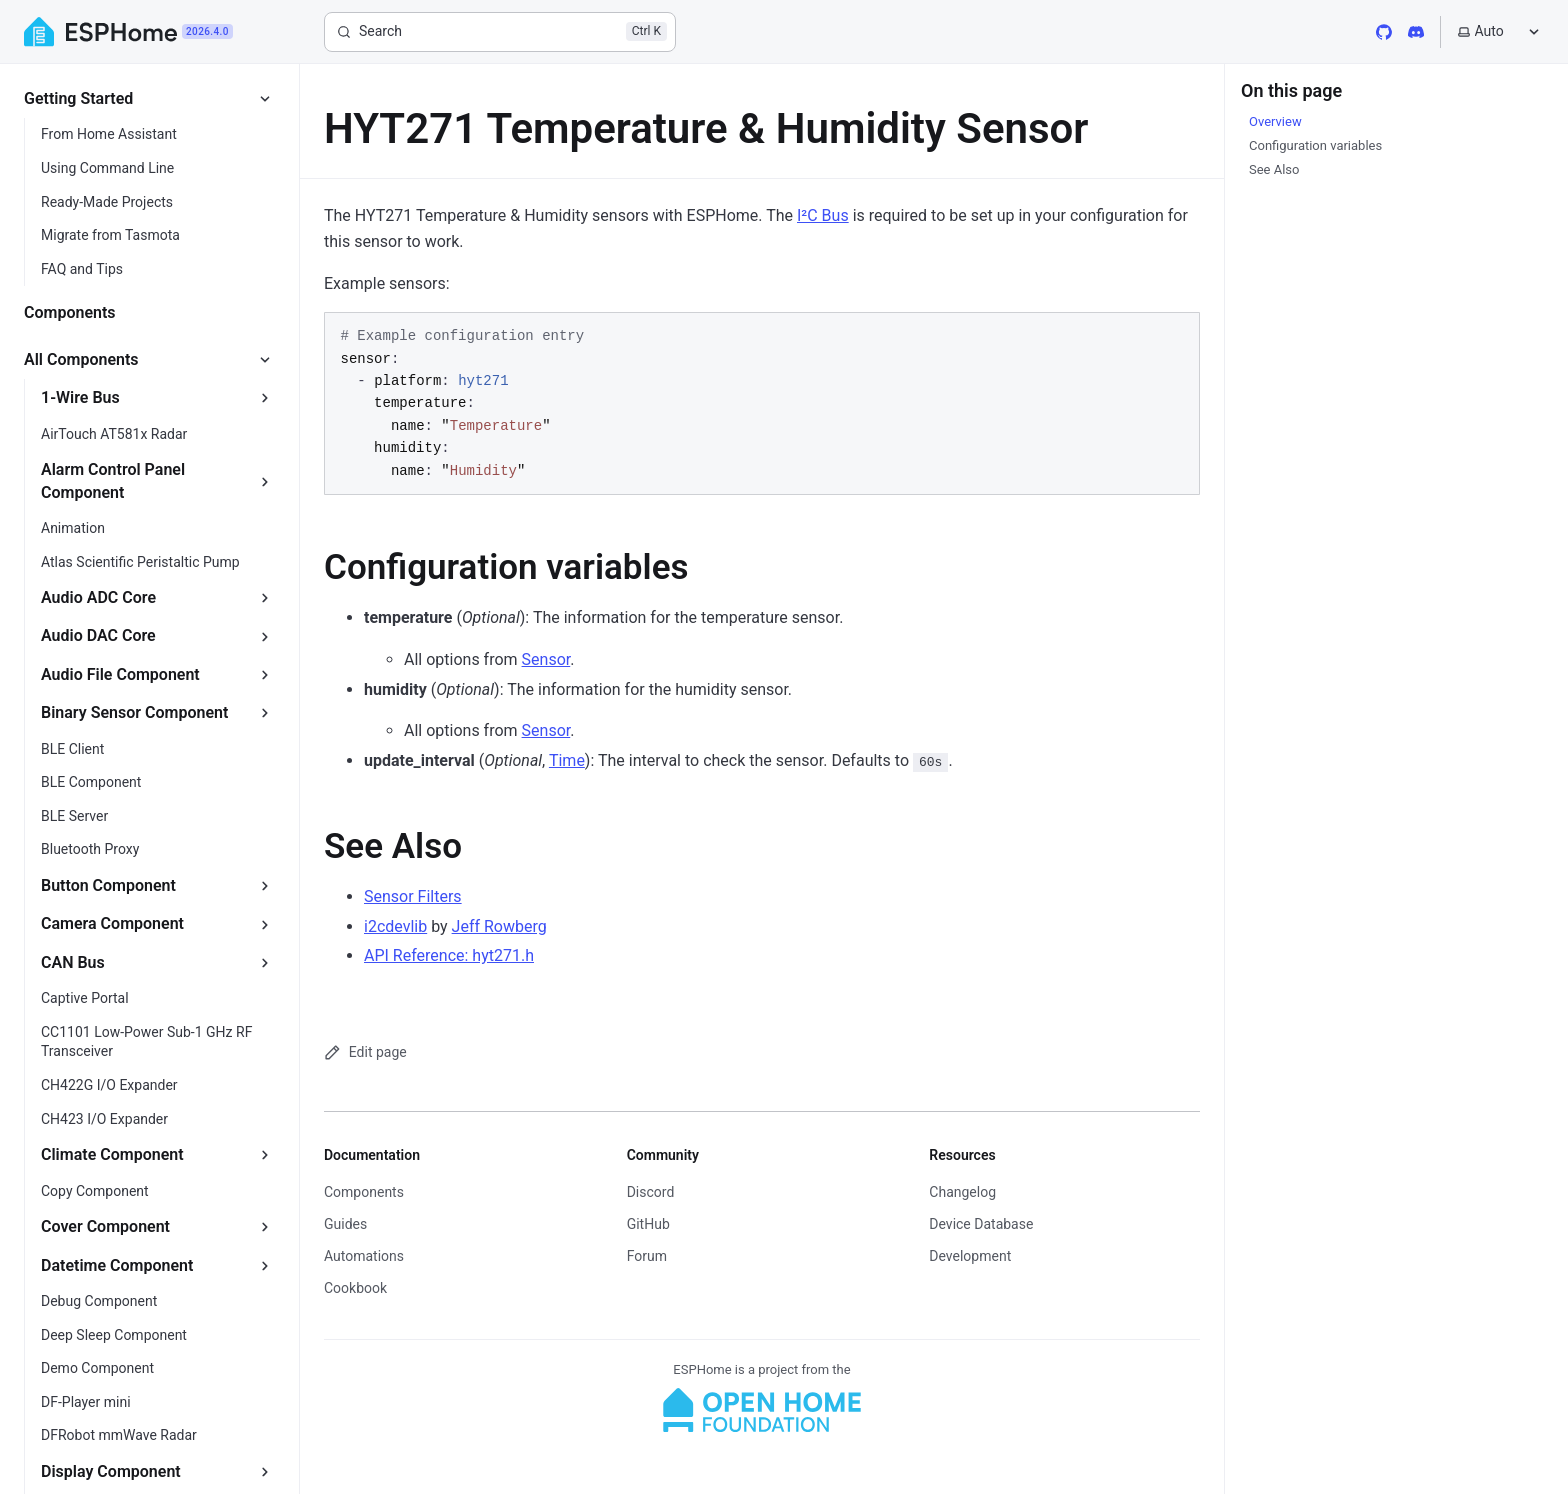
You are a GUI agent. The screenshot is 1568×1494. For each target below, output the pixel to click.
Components (364, 1192)
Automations (364, 1256)
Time (567, 760)
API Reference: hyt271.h (449, 955)
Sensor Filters (413, 896)
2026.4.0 (207, 31)
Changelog (962, 1192)
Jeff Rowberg (499, 926)
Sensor (546, 659)
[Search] (500, 32)
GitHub (648, 1224)
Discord (651, 1192)
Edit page (365, 1052)
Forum (647, 1256)
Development (970, 1256)
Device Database (981, 1224)
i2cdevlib (395, 926)
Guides (345, 1224)
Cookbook (355, 1288)
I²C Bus (823, 215)
